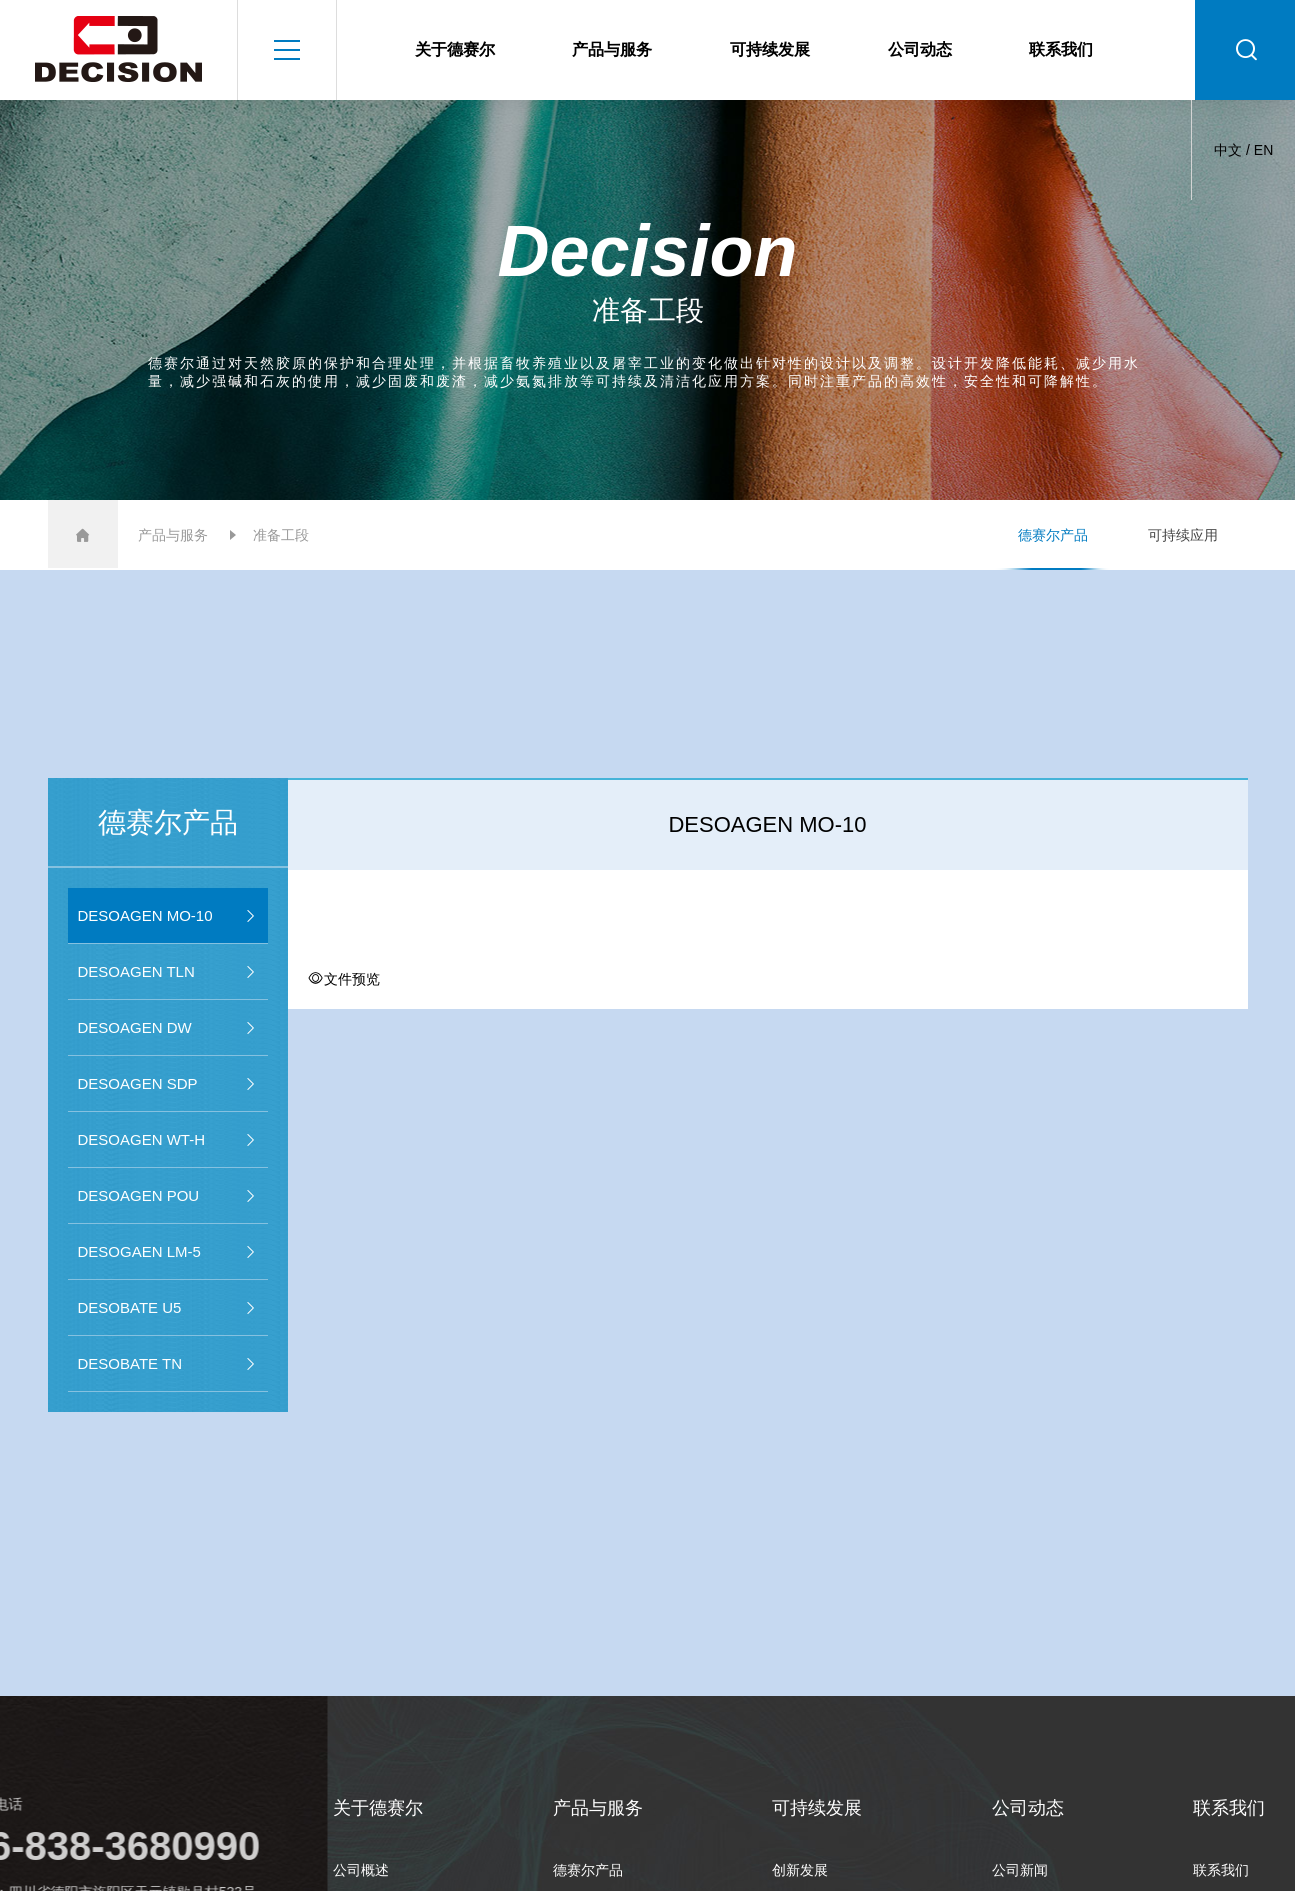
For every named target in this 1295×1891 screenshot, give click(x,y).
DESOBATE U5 (168, 1308)
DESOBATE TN (168, 1364)
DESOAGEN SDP (168, 1084)
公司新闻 (1020, 1870)
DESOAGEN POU (168, 1196)
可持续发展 (770, 49)
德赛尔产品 (1053, 535)
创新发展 (800, 1870)
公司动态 (920, 49)
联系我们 (1061, 49)
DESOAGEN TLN (168, 972)
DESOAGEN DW (168, 1028)
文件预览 (344, 978)
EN (1263, 150)
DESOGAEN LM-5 (168, 1252)
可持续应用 (1183, 535)
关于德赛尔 (455, 49)
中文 (1228, 150)
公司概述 (361, 1870)
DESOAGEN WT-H (168, 1140)
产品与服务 (612, 49)
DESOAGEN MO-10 (168, 916)
